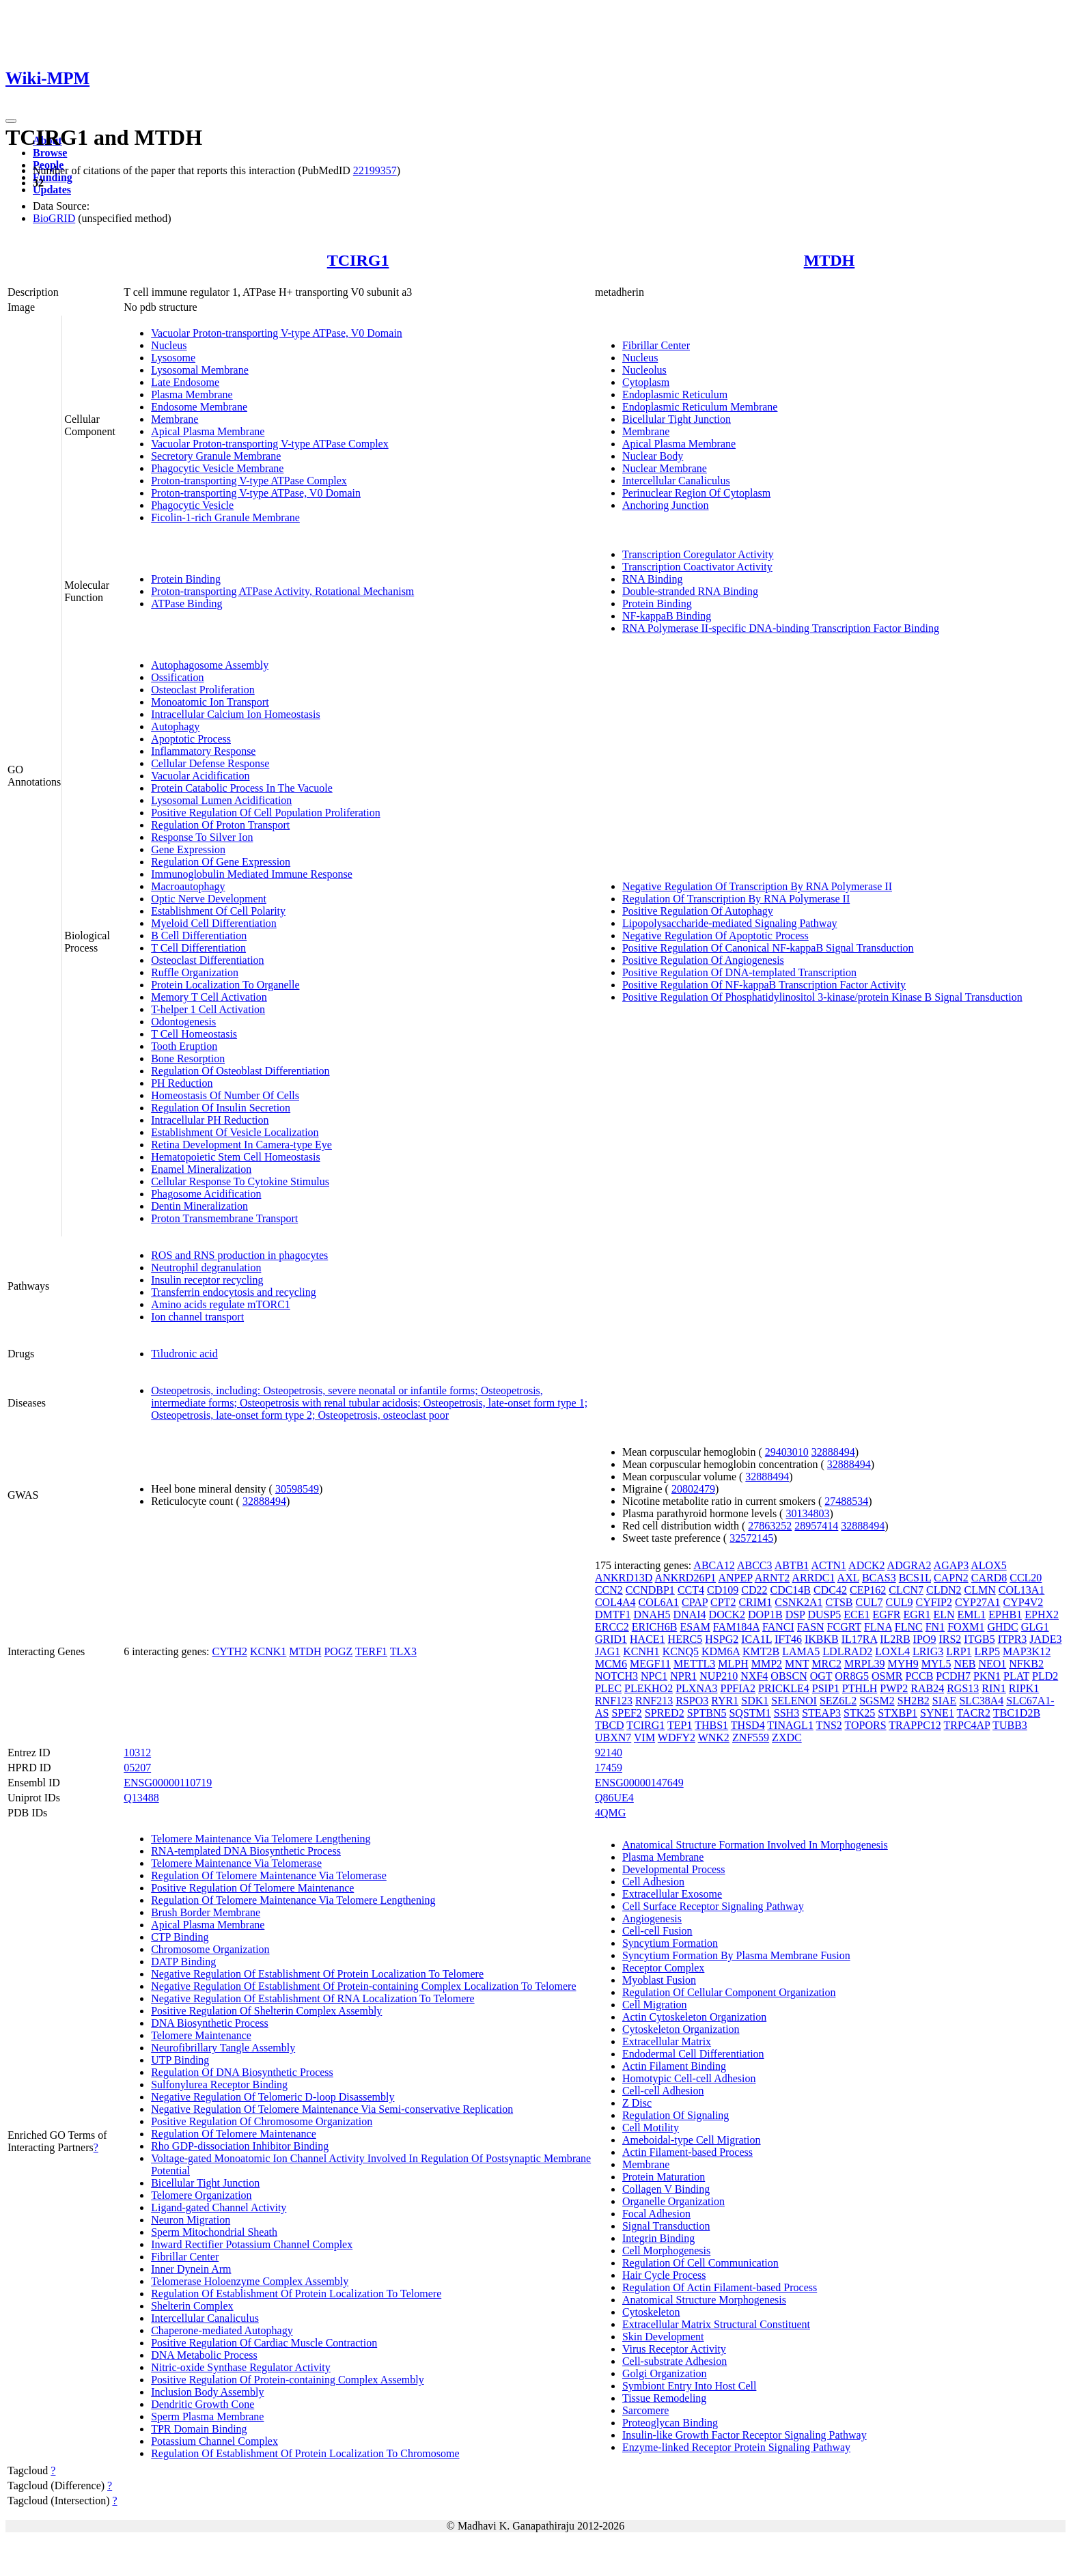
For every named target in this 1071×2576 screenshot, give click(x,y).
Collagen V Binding (666, 2189)
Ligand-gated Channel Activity (218, 2207)
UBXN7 (613, 1737)
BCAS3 (879, 1577)
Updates (52, 189)
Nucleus (168, 345)
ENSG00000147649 (639, 1782)
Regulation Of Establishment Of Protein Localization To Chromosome (305, 2453)
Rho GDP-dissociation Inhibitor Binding (240, 2146)
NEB (964, 1664)
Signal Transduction (666, 2226)
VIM (644, 1737)
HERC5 (685, 1639)
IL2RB (895, 1639)
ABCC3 (755, 1565)
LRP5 (987, 1651)
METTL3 (694, 1664)
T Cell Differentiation (198, 948)
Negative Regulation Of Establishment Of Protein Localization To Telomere (317, 1974)
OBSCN (788, 1676)
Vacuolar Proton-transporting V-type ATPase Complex (270, 443)
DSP (795, 1614)
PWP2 (894, 1688)
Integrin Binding (658, 2238)
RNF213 (654, 1700)
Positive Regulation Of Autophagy (697, 911)
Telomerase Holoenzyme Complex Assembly (249, 2281)
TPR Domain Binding (199, 2429)
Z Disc (637, 2103)
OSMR (887, 1676)
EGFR (887, 1614)
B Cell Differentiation (199, 935)
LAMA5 (801, 1651)
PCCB (919, 1676)
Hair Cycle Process (664, 2275)
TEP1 (679, 1725)
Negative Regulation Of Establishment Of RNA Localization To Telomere (313, 1998)
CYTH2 (229, 1651)
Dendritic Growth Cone (202, 2404)
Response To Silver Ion (202, 837)
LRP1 (958, 1651)
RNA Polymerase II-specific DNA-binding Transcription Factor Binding (780, 628)
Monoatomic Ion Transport (209, 702)
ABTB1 (792, 1565)
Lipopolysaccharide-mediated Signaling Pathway (729, 923)
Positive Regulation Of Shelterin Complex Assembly (266, 2011)
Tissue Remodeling (664, 2398)
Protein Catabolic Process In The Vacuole (242, 788)
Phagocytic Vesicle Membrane (217, 468)
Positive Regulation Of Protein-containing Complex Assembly (287, 2379)
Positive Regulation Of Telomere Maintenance (252, 1888)
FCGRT (844, 1627)
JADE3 (1045, 1639)
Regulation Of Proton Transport (220, 825)
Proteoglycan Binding (670, 2422)
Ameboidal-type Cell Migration (691, 2140)
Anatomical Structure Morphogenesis (704, 2299)
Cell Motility (650, 2127)
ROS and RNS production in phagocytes (239, 1255)
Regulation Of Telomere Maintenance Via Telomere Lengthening (293, 1900)
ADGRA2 (909, 1565)
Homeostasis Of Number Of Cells (225, 1095)
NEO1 (992, 1664)
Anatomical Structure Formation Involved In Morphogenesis (755, 1845)
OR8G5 (852, 1676)
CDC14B (790, 1590)
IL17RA (859, 1639)
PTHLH (860, 1688)
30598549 (297, 1489)
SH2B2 (914, 1700)
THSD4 (748, 1725)
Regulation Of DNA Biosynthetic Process (242, 2072)
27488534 (846, 1501)
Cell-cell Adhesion (663, 2090)
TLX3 (403, 1651)
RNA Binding (652, 579)
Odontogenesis (183, 1021)
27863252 (770, 1526)
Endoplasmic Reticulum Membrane (700, 407)
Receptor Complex (663, 1967)
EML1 (972, 1614)
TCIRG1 (358, 260)
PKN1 (987, 1676)
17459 (608, 1767)
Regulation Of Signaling (675, 2115)
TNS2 (829, 1725)
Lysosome (173, 357)
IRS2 (949, 1639)
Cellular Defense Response (210, 763)
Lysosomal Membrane (200, 370)
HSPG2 (721, 1639)
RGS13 (963, 1688)
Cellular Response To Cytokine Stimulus (240, 1181)
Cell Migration (654, 2004)
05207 (137, 1767)
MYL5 (936, 1664)
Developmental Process (673, 1869)
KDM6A (720, 1651)
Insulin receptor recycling (207, 1280)
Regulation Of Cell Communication (700, 2263)
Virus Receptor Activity (674, 2349)
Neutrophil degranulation (206, 1267)
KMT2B (760, 1651)
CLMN (980, 1590)
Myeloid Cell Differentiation (214, 923)
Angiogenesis (652, 1918)
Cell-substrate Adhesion (674, 2361)
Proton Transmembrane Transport (224, 1218)
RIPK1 (1024, 1688)
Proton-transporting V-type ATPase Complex (249, 480)
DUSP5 (824, 1614)
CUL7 (869, 1602)
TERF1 (371, 1651)
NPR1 (683, 1676)
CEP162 (868, 1590)
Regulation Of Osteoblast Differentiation (240, 1071)
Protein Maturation (663, 2177)
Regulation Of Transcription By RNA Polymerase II (736, 898)
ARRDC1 (813, 1577)
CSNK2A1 (798, 1602)
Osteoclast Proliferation (203, 689)
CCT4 (691, 1590)
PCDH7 (953, 1676)
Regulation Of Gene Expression (220, 862)
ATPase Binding (186, 603)
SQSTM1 (749, 1713)
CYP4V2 (1023, 1602)
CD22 (754, 1590)
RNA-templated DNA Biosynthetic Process (246, 1851)
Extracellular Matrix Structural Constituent (716, 2324)
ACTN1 (828, 1565)
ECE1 (857, 1614)
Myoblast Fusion (659, 1980)
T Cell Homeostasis (194, 1034)
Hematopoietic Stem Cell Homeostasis (235, 1157)
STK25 (859, 1713)
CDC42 (830, 1590)
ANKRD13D (623, 1577)
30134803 (807, 1513)
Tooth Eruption (184, 1046)
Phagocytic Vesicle (192, 505)
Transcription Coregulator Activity (698, 554)
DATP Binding (183, 1961)
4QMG (610, 1812)
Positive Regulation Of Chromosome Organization (261, 2121)
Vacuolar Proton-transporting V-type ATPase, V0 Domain (276, 333)
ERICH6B (655, 1627)
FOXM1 (965, 1627)
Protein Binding (186, 579)
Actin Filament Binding (674, 2066)
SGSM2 (877, 1700)
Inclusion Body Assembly (207, 2392)
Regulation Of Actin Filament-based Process (719, 2287)
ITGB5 (979, 1639)
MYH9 (902, 1664)
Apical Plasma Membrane (207, 431)
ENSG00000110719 (168, 1782)
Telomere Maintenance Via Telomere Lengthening (260, 1838)
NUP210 (718, 1676)
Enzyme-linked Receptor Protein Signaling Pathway (736, 2447)
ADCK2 (866, 1565)
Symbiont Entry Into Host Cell (689, 2386)
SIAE (944, 1700)
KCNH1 (641, 1651)
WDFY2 (676, 1737)
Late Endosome (185, 382)
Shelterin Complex (192, 2306)
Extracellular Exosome (672, 1894)
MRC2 (826, 1664)
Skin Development (663, 2336)
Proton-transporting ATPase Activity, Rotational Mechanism (282, 591)
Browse (50, 152)
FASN (810, 1627)
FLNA (878, 1627)
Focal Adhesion (656, 2213)
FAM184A (736, 1627)
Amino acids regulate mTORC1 (220, 1304)
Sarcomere (645, 2410)
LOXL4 (892, 1651)
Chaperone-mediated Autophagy (222, 2330)
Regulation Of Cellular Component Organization (729, 1992)
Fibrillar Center (656, 345)
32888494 (264, 1501)
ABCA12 (713, 1565)
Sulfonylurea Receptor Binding (219, 2084)
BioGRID (54, 218)
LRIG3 (928, 1651)
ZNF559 (750, 1737)
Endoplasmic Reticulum (674, 394)
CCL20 (1026, 1577)
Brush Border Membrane (205, 1912)
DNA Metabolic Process (204, 2355)
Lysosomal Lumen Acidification (221, 800)
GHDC (1002, 1627)
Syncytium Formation (670, 1943)
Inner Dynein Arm (191, 2269)
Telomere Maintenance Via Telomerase (236, 1863)
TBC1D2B (1016, 1713)
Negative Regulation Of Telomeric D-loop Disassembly (272, 2097)
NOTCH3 (616, 1676)
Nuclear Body (652, 456)
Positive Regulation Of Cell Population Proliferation (265, 812)
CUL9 (899, 1602)
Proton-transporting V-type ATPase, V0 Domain (256, 493)
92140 (608, 1752)
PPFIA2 (738, 1688)
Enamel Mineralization (201, 1169)
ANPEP (735, 1577)
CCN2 (609, 1590)
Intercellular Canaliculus (676, 480)
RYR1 (724, 1700)
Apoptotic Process (191, 739)
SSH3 (786, 1713)
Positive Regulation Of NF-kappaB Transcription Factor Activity (764, 985)
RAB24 (927, 1688)
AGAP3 (951, 1565)
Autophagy (175, 726)
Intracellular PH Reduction (209, 1120)
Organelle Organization (673, 2201)
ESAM (695, 1627)
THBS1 (711, 1725)
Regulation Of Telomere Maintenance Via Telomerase (269, 1875)
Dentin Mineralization (199, 1206)
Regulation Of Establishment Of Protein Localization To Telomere (296, 2293)
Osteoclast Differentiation (207, 960)
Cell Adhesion (653, 1881)
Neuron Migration (190, 2220)
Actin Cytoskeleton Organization (694, 2017)
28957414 (816, 1526)
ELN (943, 1614)
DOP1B (765, 1614)
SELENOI (794, 1700)
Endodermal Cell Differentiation (693, 2054)
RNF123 (613, 1700)
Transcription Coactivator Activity (697, 566)
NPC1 (654, 1676)
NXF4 (754, 1676)
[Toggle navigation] (10, 121)
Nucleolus (644, 370)
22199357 (375, 170)
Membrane (174, 419)
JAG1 (607, 1651)
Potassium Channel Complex (214, 2441)
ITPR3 (1012, 1639)
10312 (137, 1752)
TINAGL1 (790, 1725)
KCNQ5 (681, 1651)
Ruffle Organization (194, 972)
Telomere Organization (201, 2195)
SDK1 (754, 1700)
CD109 (722, 1590)
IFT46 (788, 1639)
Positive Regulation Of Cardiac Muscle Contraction (264, 2343)
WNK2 (713, 1737)
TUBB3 (1009, 1725)
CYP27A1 (978, 1602)
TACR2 (973, 1713)
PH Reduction (181, 1083)
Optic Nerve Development (208, 898)
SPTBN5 (707, 1713)
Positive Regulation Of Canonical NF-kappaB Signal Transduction (768, 948)
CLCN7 (906, 1590)
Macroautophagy (188, 886)
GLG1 (1035, 1627)
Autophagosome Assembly (209, 665)
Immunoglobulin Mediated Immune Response (251, 874)
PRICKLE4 (783, 1688)
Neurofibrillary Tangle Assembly (223, 2047)
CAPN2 (951, 1577)
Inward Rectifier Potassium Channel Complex (251, 2244)
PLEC (608, 1688)
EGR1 (916, 1614)
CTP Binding (179, 1937)
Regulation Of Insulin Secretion (220, 1107)
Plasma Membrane (192, 394)
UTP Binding (180, 2060)
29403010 (787, 1452)
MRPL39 (864, 1664)
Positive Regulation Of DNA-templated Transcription (739, 972)
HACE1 (647, 1639)
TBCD (609, 1725)
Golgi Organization (664, 2373)
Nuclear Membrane (664, 468)
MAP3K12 (1027, 1651)
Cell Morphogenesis (666, 2250)
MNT (797, 1664)
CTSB (839, 1602)
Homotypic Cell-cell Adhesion (689, 2078)
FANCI (778, 1627)
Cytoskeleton (651, 2312)
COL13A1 (1022, 1590)
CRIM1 (755, 1602)
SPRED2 (664, 1713)
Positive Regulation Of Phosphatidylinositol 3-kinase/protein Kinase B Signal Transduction (822, 997)
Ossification (177, 677)
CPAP (695, 1602)
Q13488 (141, 1797)
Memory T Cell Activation (209, 997)
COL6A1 (659, 1602)
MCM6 (611, 1664)
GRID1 (611, 1639)
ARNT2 (772, 1577)
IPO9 (924, 1639)
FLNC (909, 1627)
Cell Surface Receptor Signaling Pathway (713, 1906)
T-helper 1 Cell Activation (208, 1009)
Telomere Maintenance (201, 2035)
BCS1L (915, 1577)
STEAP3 (821, 1713)
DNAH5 (651, 1614)
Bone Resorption (188, 1058)
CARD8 (989, 1577)
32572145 (751, 1538)
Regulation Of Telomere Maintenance (233, 2133)
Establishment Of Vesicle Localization (234, 1132)
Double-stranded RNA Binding (690, 591)
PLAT (1016, 1676)
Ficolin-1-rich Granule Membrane (225, 517)
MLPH (733, 1664)
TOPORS (866, 1725)
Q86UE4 (614, 1797)
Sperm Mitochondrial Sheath (214, 2232)
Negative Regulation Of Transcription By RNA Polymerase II (757, 886)
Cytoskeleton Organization (681, 2029)
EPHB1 (1005, 1614)
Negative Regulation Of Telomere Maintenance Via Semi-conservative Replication (332, 2109)
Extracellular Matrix (666, 2041)
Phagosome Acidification (206, 1194)
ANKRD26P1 (686, 1577)
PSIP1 (825, 1688)
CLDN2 (944, 1590)
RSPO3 (692, 1700)
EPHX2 (1042, 1614)
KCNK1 (268, 1651)
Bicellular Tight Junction (676, 419)
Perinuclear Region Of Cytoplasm (696, 493)
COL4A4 (615, 1602)
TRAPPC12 (915, 1725)
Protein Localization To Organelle (225, 985)
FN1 (935, 1627)
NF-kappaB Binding (666, 616)
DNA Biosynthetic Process (209, 2023)
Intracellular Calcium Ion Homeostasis (235, 714)
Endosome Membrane (199, 407)
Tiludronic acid (184, 1353)
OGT (821, 1676)
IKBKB (822, 1639)
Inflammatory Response (203, 751)
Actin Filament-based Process (687, 2152)
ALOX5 (988, 1565)
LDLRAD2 (847, 1651)
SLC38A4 (981, 1700)
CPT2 (723, 1602)
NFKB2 (1026, 1664)
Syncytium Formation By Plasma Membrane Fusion (736, 1955)
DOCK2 (727, 1614)
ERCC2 (612, 1627)
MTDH (829, 260)
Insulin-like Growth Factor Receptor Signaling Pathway (744, 2435)
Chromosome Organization (210, 1949)
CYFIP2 (934, 1602)
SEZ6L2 (838, 1700)
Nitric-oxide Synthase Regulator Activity (241, 2367)
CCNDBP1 (650, 1590)
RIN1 (994, 1688)
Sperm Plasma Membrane (207, 2416)
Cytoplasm (645, 382)
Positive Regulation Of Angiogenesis (703, 960)
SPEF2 (626, 1713)
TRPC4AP (967, 1725)
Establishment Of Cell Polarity (218, 911)
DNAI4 (689, 1614)
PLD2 (1045, 1676)
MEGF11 (650, 1664)
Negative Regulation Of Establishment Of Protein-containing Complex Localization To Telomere (363, 1986)
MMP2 (766, 1664)
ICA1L (756, 1639)
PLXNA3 (696, 1688)
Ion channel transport (197, 1316)
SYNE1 (937, 1713)
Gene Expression (188, 849)
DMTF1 (612, 1614)
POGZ (338, 1651)
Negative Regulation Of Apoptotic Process (715, 935)
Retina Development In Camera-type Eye (241, 1144)
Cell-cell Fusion (657, 1931)
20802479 (693, 1489)
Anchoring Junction (665, 505)
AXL (848, 1577)
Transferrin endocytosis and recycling (233, 1292)
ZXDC (787, 1737)
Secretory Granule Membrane (216, 456)
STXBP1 (897, 1713)
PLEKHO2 (648, 1688)
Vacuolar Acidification (200, 775)
